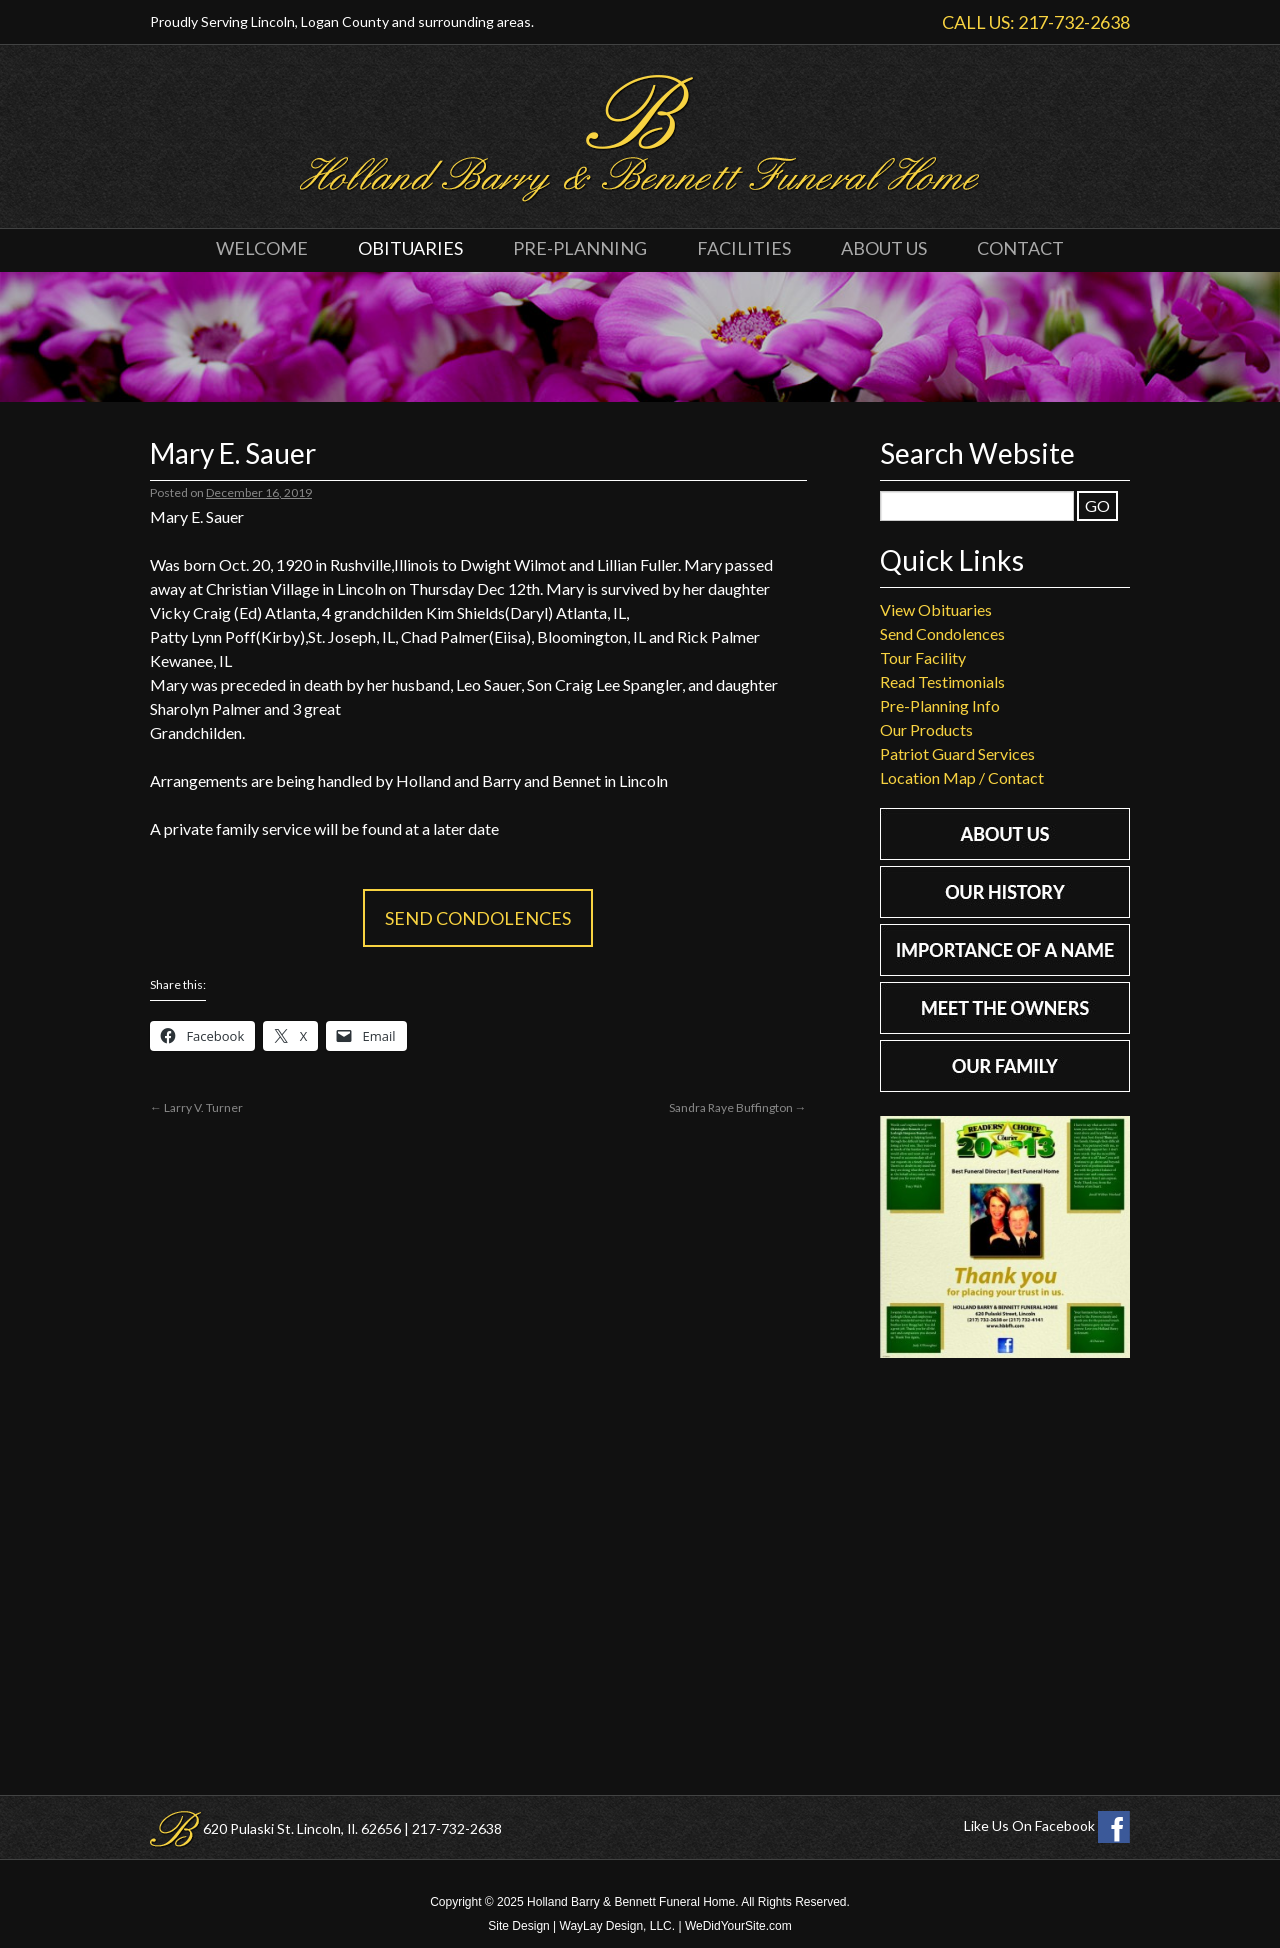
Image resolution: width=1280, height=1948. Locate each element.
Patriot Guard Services (957, 753)
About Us (884, 248)
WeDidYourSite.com (738, 1926)
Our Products (926, 729)
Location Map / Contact (962, 777)
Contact (1020, 248)
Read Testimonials (942, 681)
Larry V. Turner (196, 1107)
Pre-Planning (580, 248)
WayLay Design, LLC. (618, 1926)
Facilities (744, 248)
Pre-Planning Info (940, 705)
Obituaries (410, 248)
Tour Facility (923, 657)
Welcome (262, 248)
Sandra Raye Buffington (738, 1107)
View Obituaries (936, 609)
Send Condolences (478, 918)
